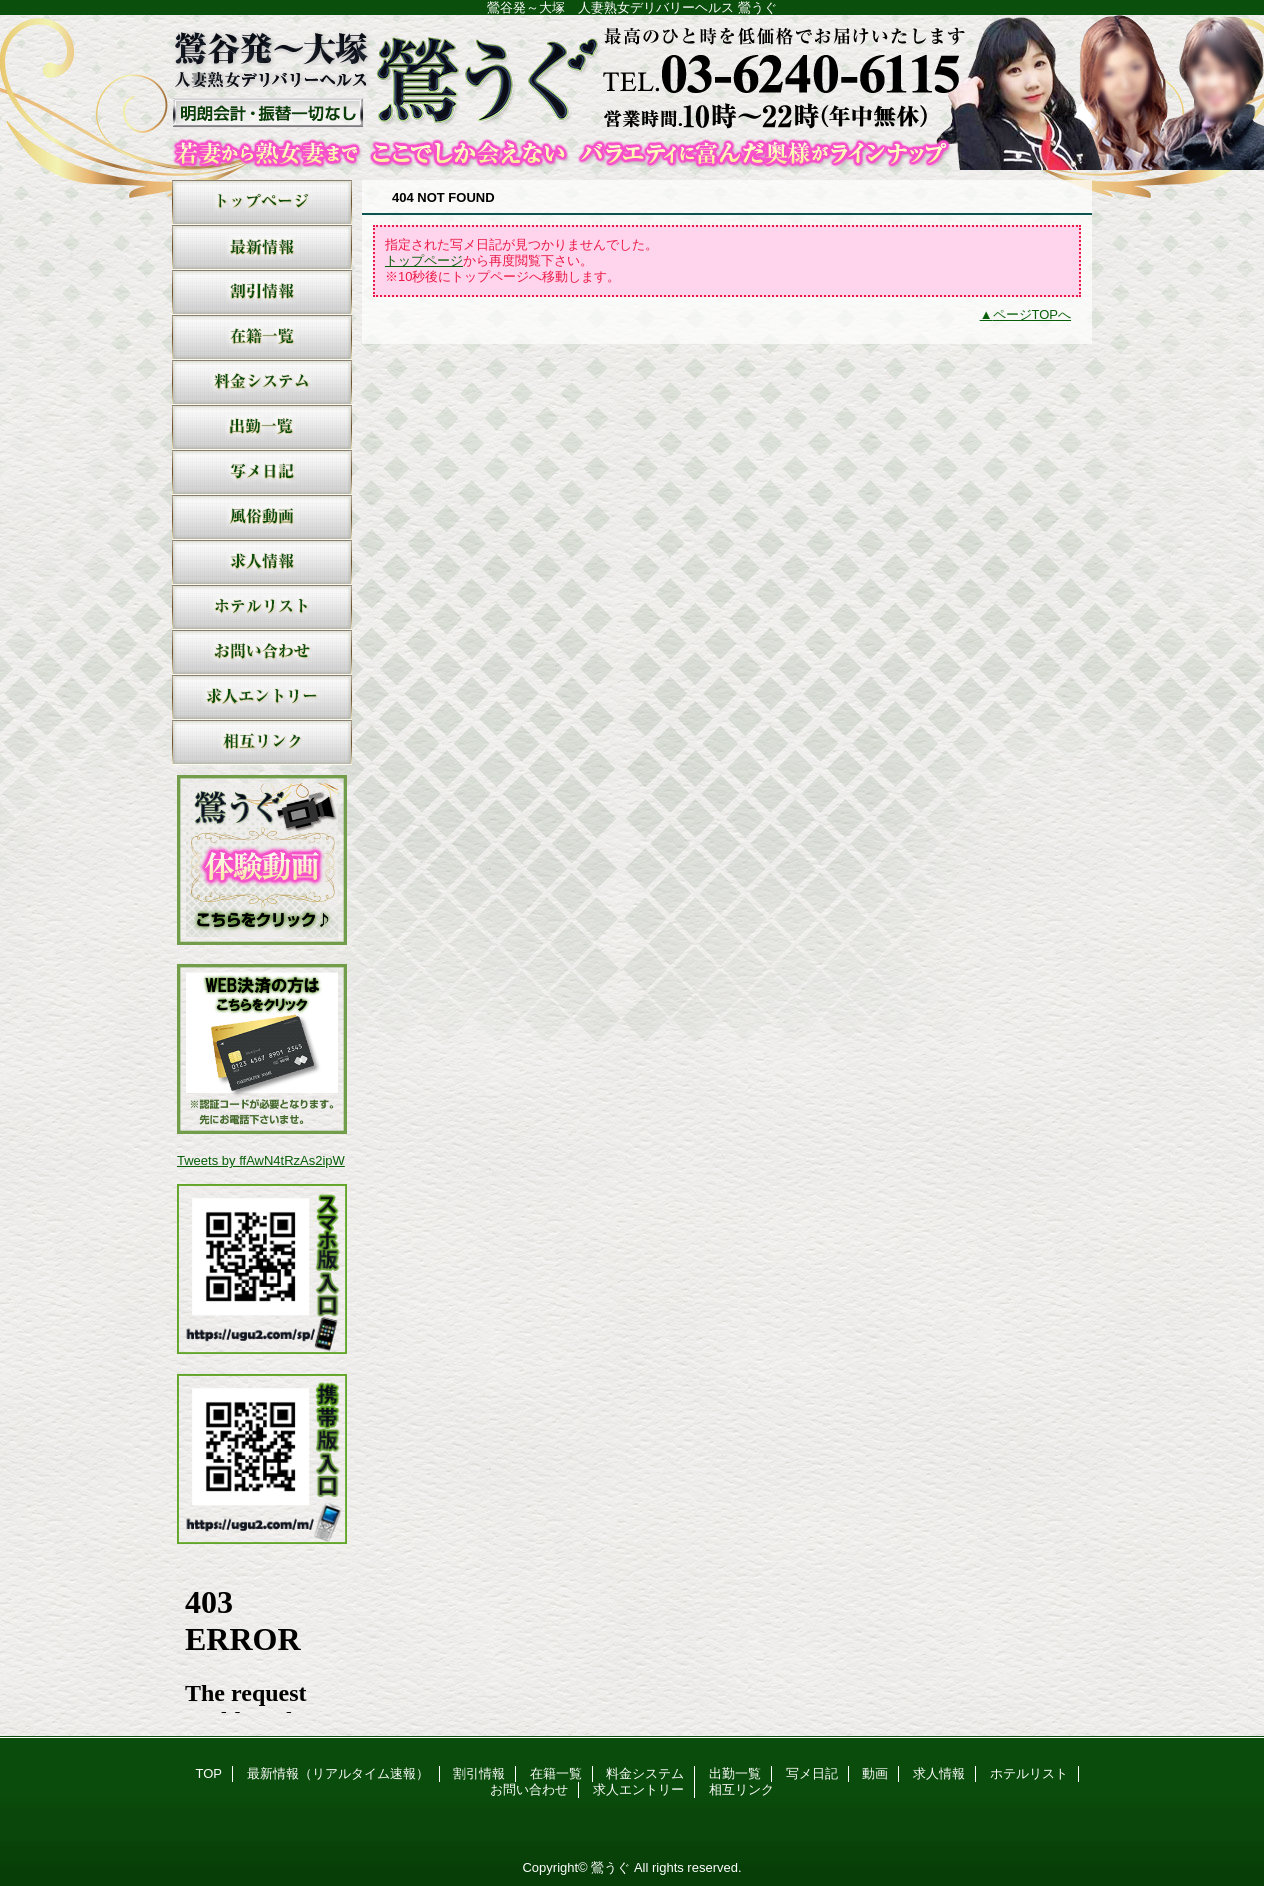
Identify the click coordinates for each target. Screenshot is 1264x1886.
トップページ (424, 260)
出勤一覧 (262, 427)
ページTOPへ (1032, 314)
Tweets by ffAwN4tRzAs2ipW (261, 1160)
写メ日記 (262, 472)
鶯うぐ (632, 92)
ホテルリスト (262, 607)
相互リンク (262, 742)
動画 (262, 517)
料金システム (262, 382)
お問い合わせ (262, 652)
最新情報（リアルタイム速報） (262, 247)
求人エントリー (262, 697)
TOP (262, 202)
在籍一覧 (262, 337)
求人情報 (262, 562)
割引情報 (262, 292)
